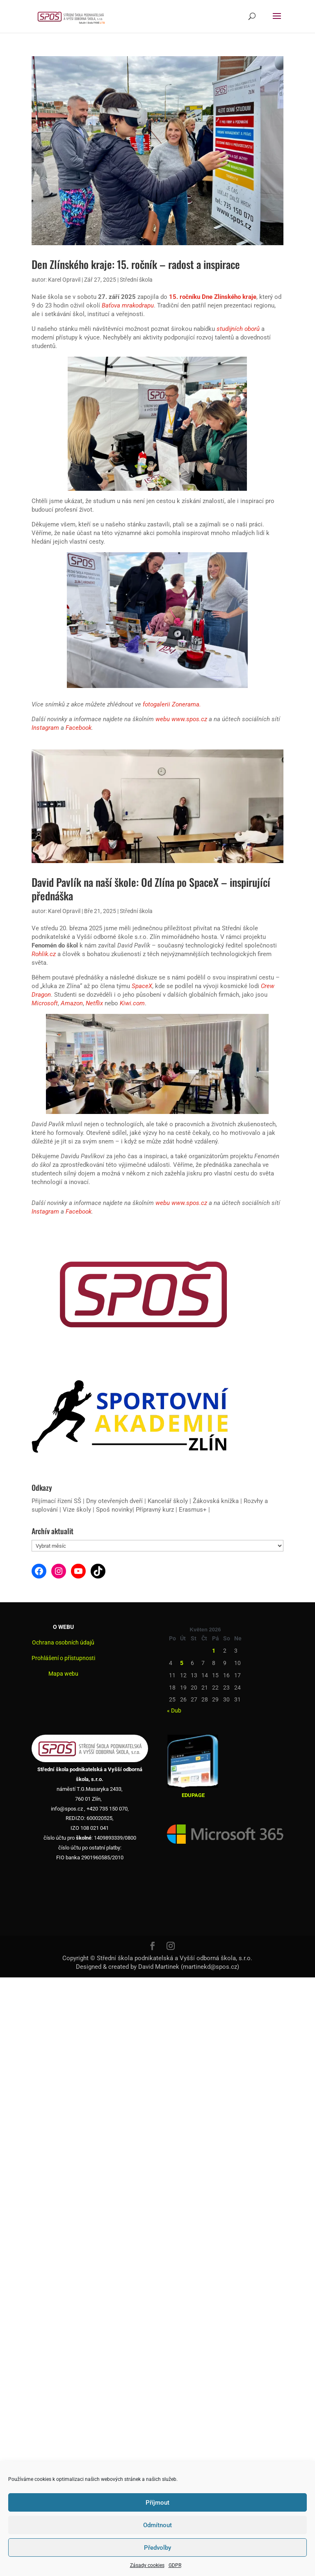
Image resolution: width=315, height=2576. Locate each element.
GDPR (175, 2565)
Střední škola (136, 279)
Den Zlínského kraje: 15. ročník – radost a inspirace (136, 264)
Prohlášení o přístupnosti (63, 1658)
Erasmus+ (193, 1509)
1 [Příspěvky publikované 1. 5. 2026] (213, 1650)
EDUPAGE (193, 1795)
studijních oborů (238, 329)
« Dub (174, 1710)
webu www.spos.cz (181, 719)
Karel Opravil (64, 279)
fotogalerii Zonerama (171, 704)
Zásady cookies (147, 2565)
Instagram (45, 727)
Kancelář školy (168, 1501)
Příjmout (157, 2502)
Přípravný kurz (155, 1509)
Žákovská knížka (216, 1501)
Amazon (72, 1003)
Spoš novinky (114, 1509)
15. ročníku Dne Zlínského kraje (212, 297)
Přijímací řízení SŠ (56, 1501)
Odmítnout (157, 2525)
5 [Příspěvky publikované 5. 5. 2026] (181, 1663)
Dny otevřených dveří (114, 1501)
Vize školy (78, 1509)
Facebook (78, 727)
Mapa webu (63, 1673)
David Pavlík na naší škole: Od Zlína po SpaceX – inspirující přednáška (151, 889)
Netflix (94, 1003)
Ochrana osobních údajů (63, 1642)
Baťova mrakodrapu (128, 305)
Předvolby (157, 2547)
